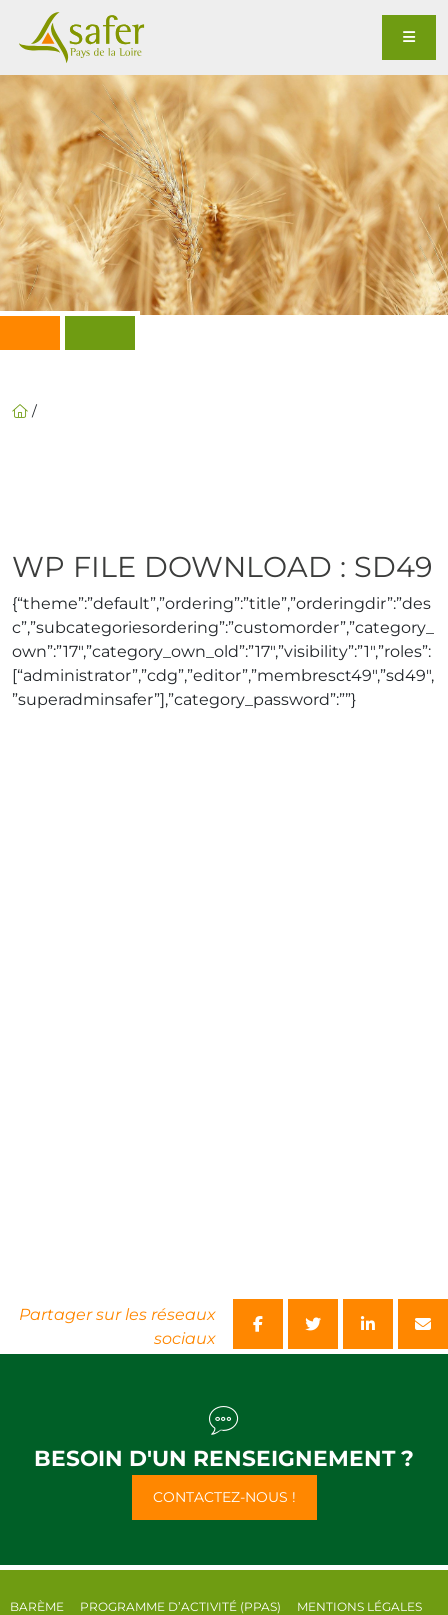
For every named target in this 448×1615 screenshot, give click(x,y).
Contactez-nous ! (224, 1497)
